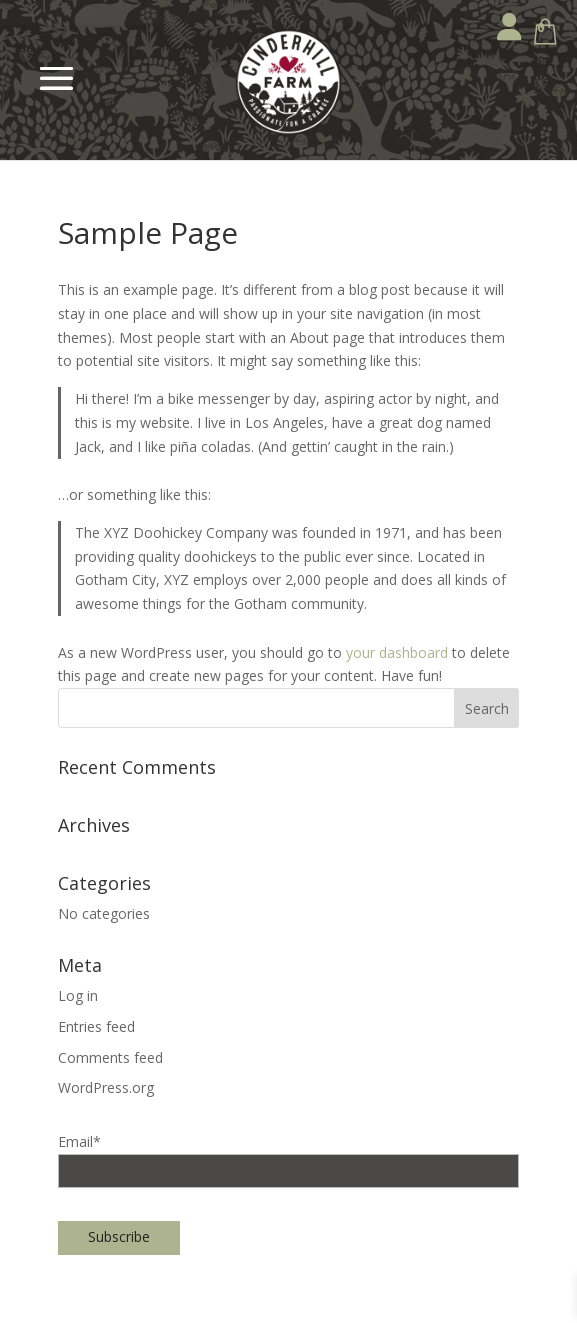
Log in (78, 995)
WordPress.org (106, 1087)
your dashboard (397, 652)
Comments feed (110, 1057)
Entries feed (96, 1026)
